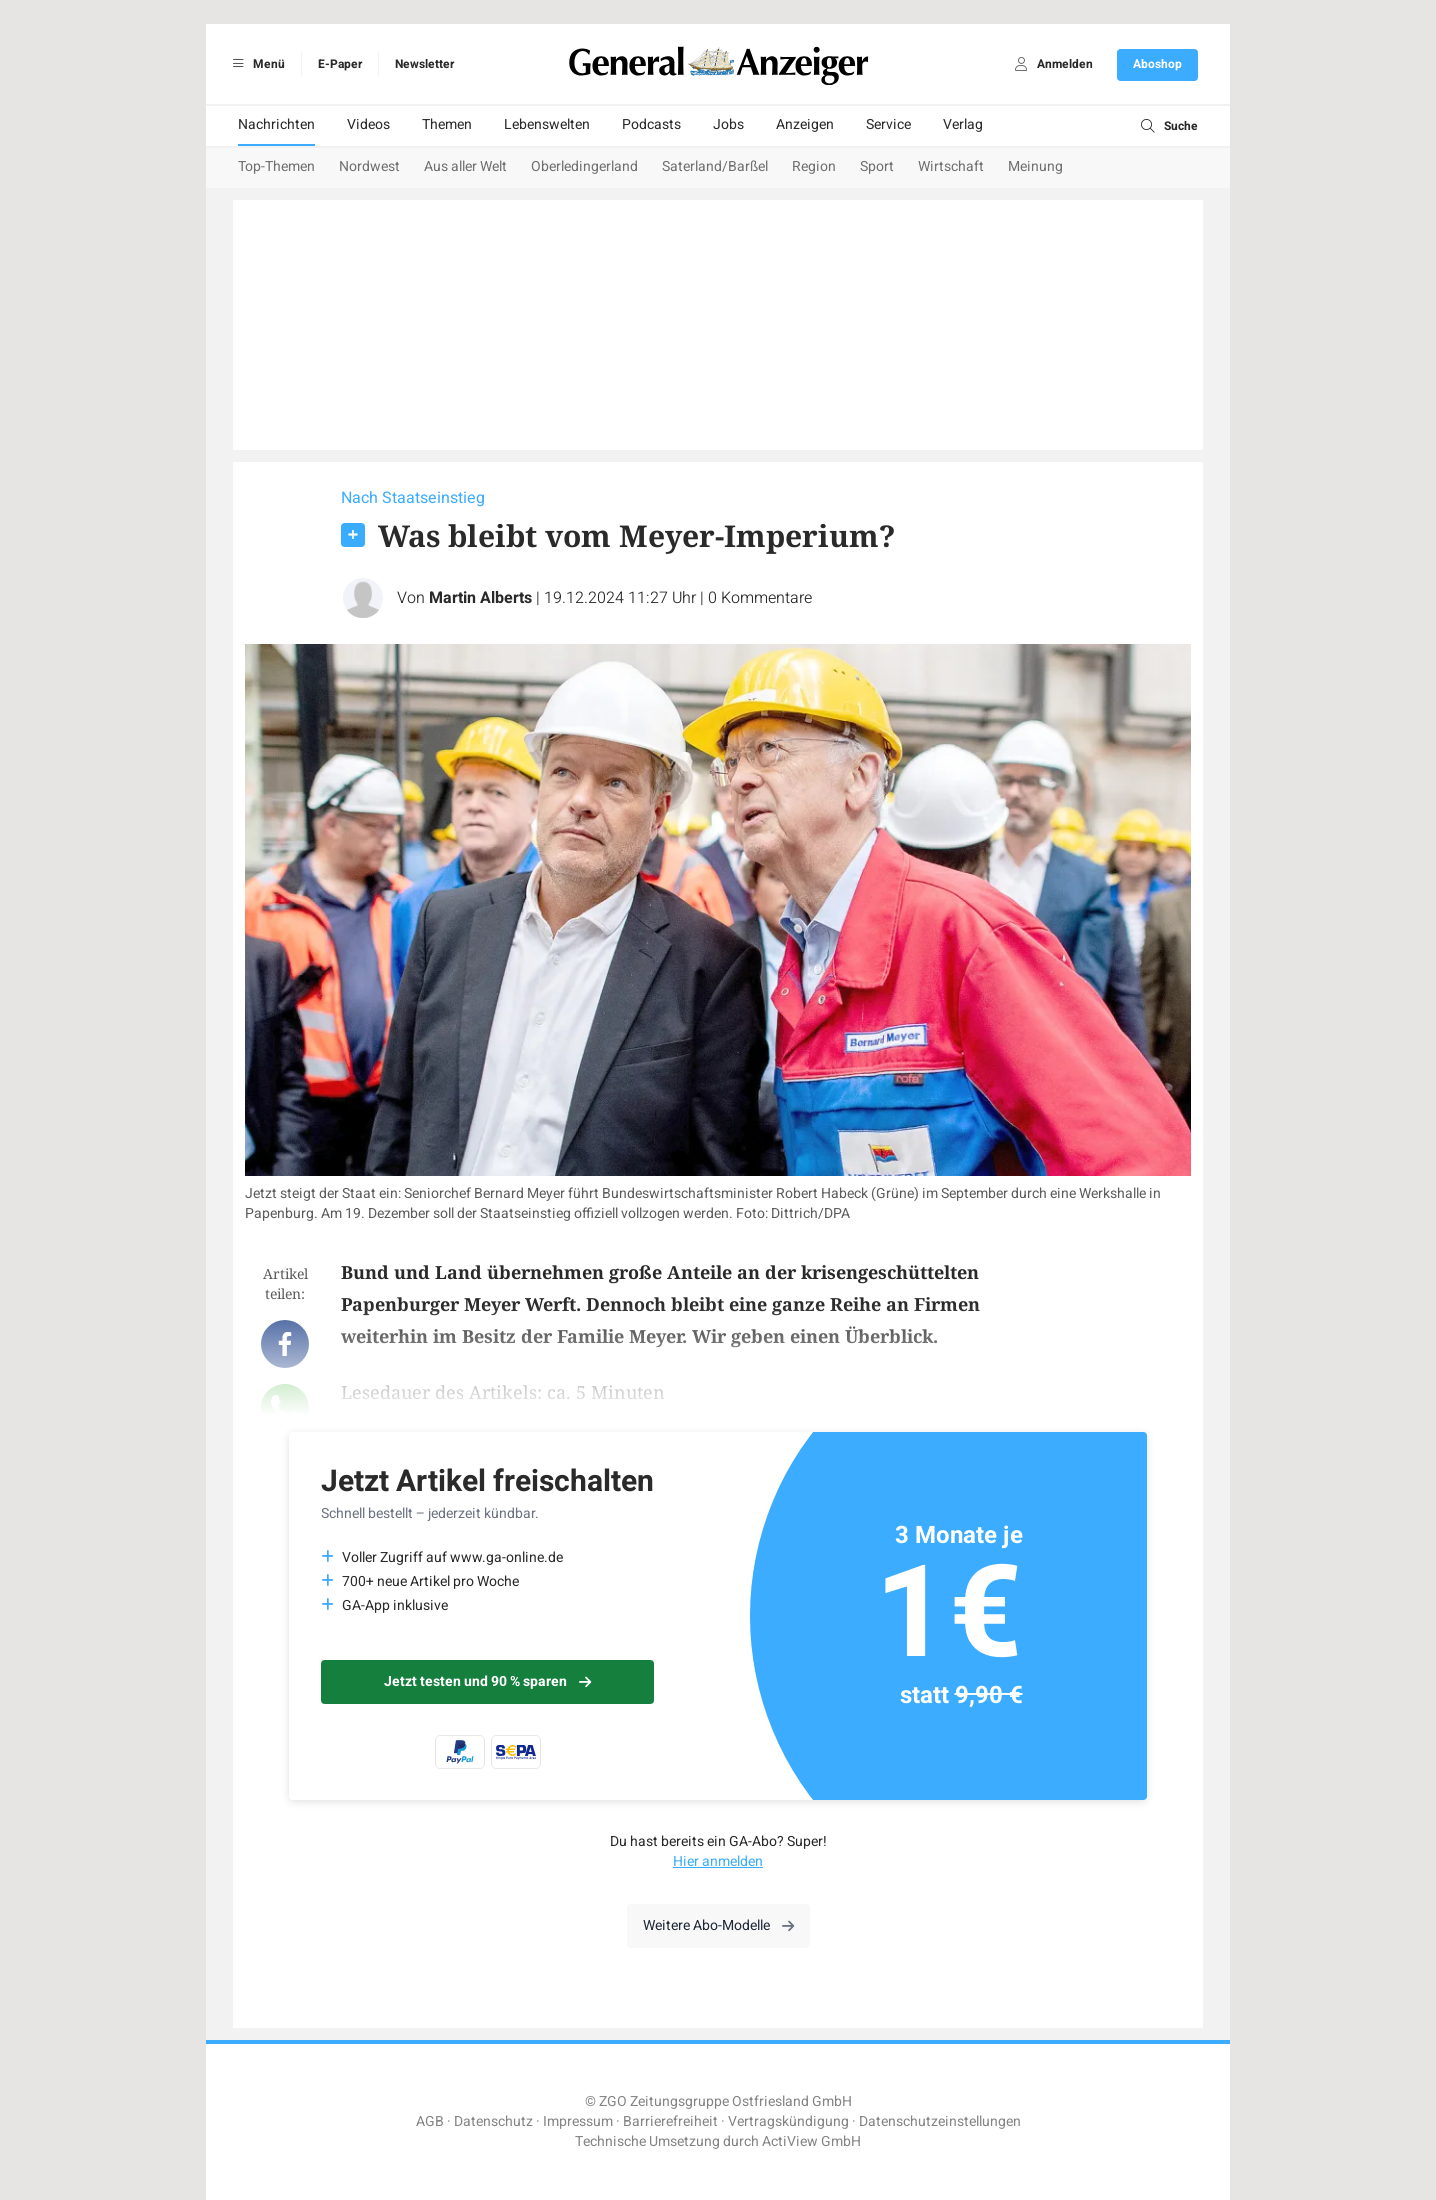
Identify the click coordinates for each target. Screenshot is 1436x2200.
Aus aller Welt (465, 166)
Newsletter (424, 64)
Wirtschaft (951, 166)
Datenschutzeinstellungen (940, 2121)
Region (814, 166)
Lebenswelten (547, 124)
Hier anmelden (718, 1861)
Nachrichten (276, 124)
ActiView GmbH (811, 2141)
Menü (255, 64)
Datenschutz (493, 2121)
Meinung (1035, 166)
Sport (877, 166)
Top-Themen (276, 166)
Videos (368, 124)
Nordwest (369, 166)
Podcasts (651, 124)
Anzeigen (805, 124)
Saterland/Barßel (715, 166)
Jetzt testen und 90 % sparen (487, 1681)
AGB (430, 2121)
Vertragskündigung (788, 2121)
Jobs (728, 124)
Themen (447, 124)
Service (888, 124)
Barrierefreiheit (670, 2121)
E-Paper (340, 64)
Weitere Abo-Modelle (718, 1925)
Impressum (578, 2121)
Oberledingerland (584, 166)
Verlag (963, 124)
